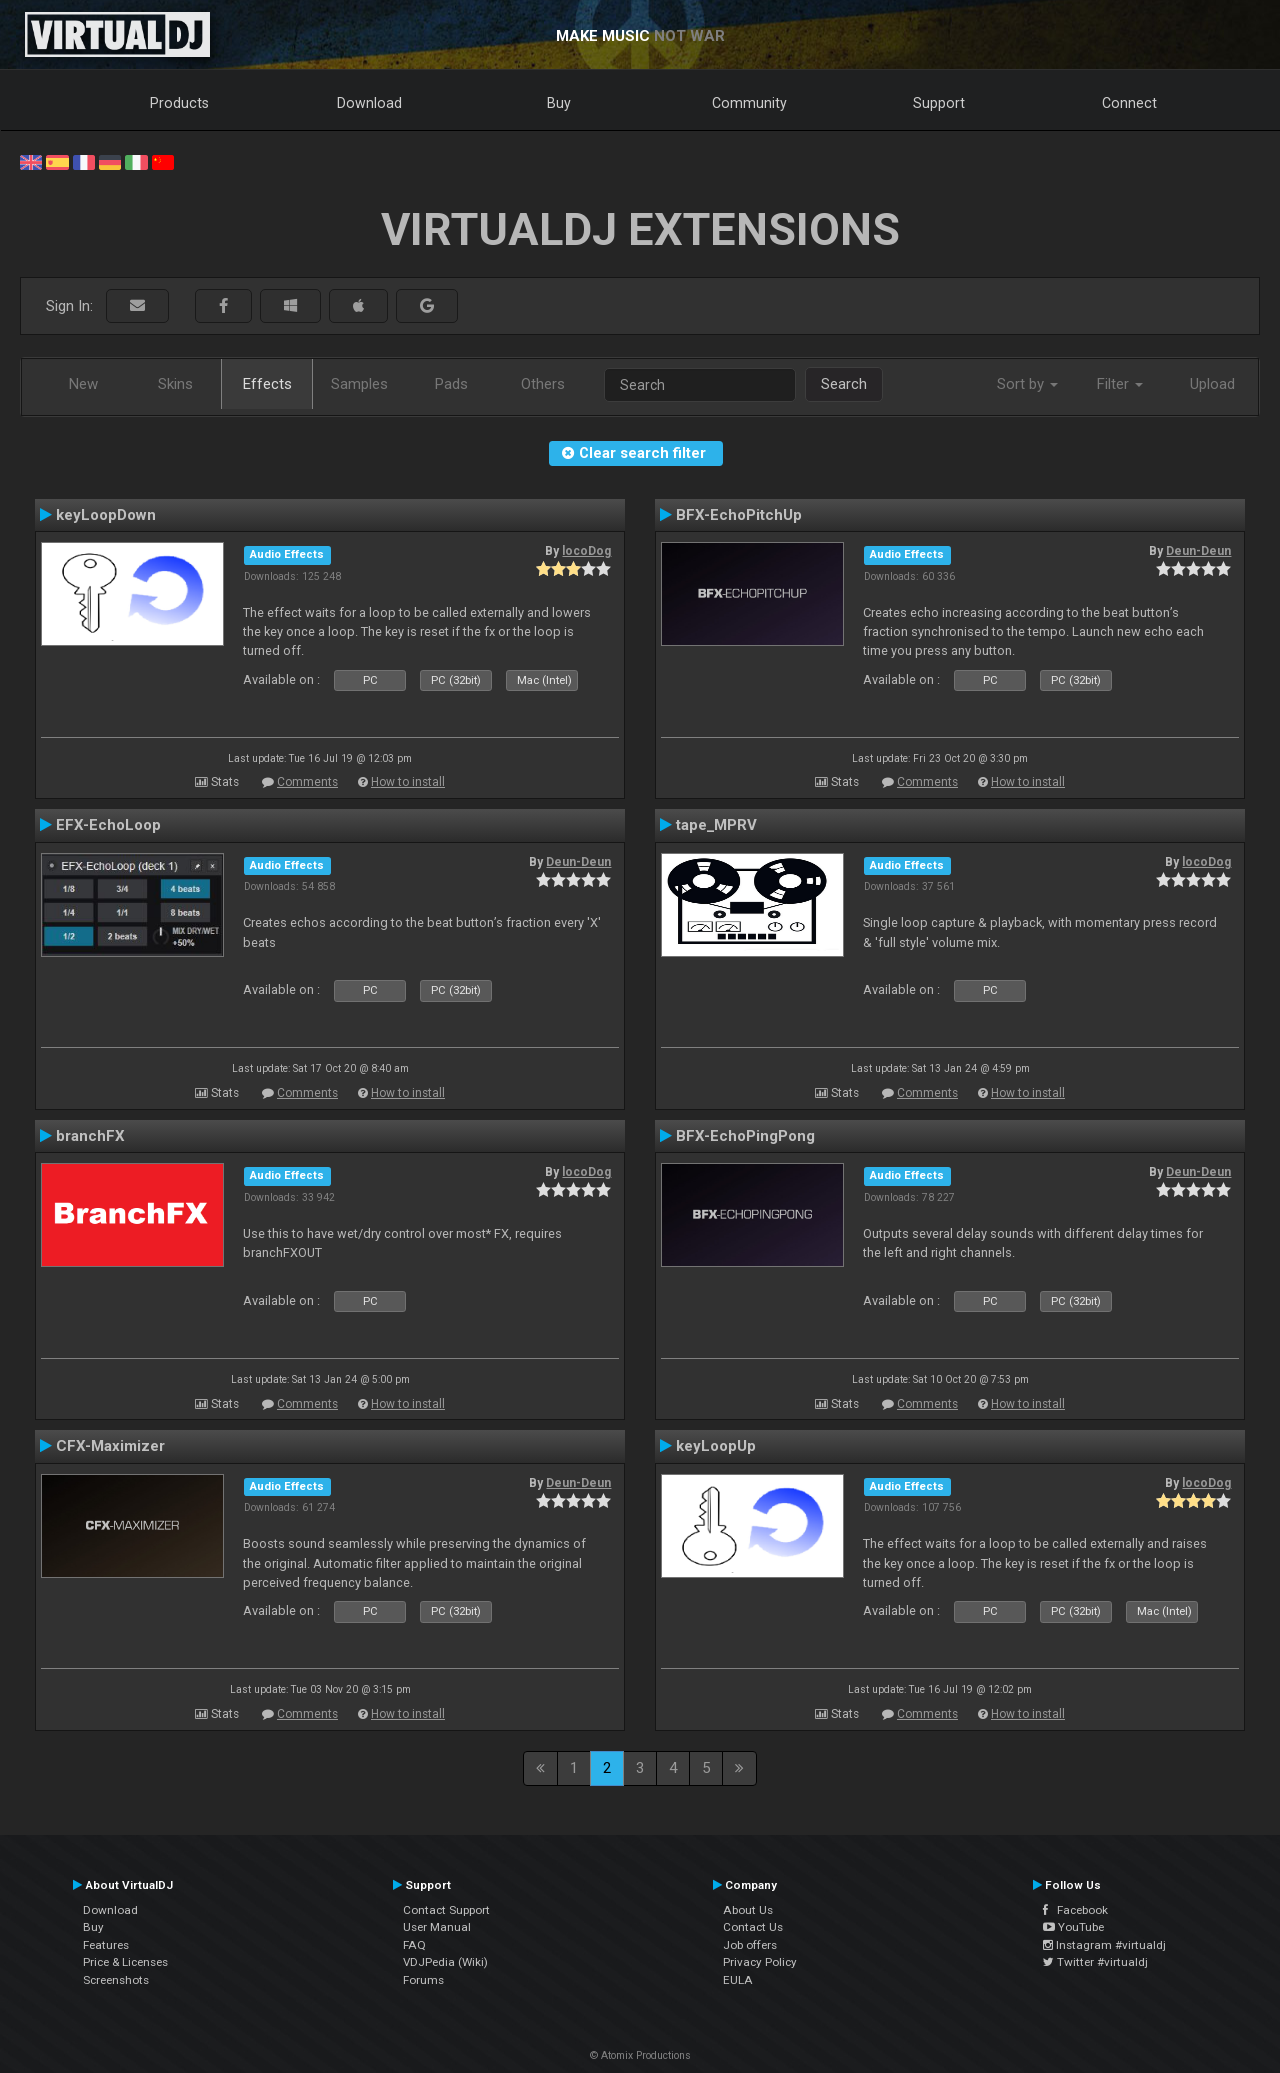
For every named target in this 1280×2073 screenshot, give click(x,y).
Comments (307, 782)
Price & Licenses (125, 1962)
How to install (408, 782)
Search (844, 384)
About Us (748, 1910)
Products (179, 103)
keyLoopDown (106, 515)
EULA (738, 1980)
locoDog (586, 551)
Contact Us (753, 1927)
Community (749, 103)
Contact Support (446, 1910)
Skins (175, 384)
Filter (1120, 384)
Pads (451, 384)
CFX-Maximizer (110, 1446)
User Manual (437, 1927)
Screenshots (116, 1980)
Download (369, 103)
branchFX (90, 1136)
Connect (1129, 103)
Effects (267, 384)
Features (106, 1945)
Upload (1212, 384)
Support (939, 103)
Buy (559, 103)
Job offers (750, 1945)
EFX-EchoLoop (108, 825)
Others (543, 384)
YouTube (1073, 1927)
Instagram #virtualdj (1104, 1945)
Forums (423, 1980)
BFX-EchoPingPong (745, 1136)
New (83, 384)
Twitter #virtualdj (1095, 1962)
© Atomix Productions (640, 2055)
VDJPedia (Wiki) (445, 1962)
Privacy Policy (760, 1962)
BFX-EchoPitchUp (739, 515)
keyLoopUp (716, 1446)
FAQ (414, 1945)
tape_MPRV (716, 825)
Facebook (1075, 1910)
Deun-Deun (1198, 551)
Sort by (1027, 384)
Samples (359, 384)
